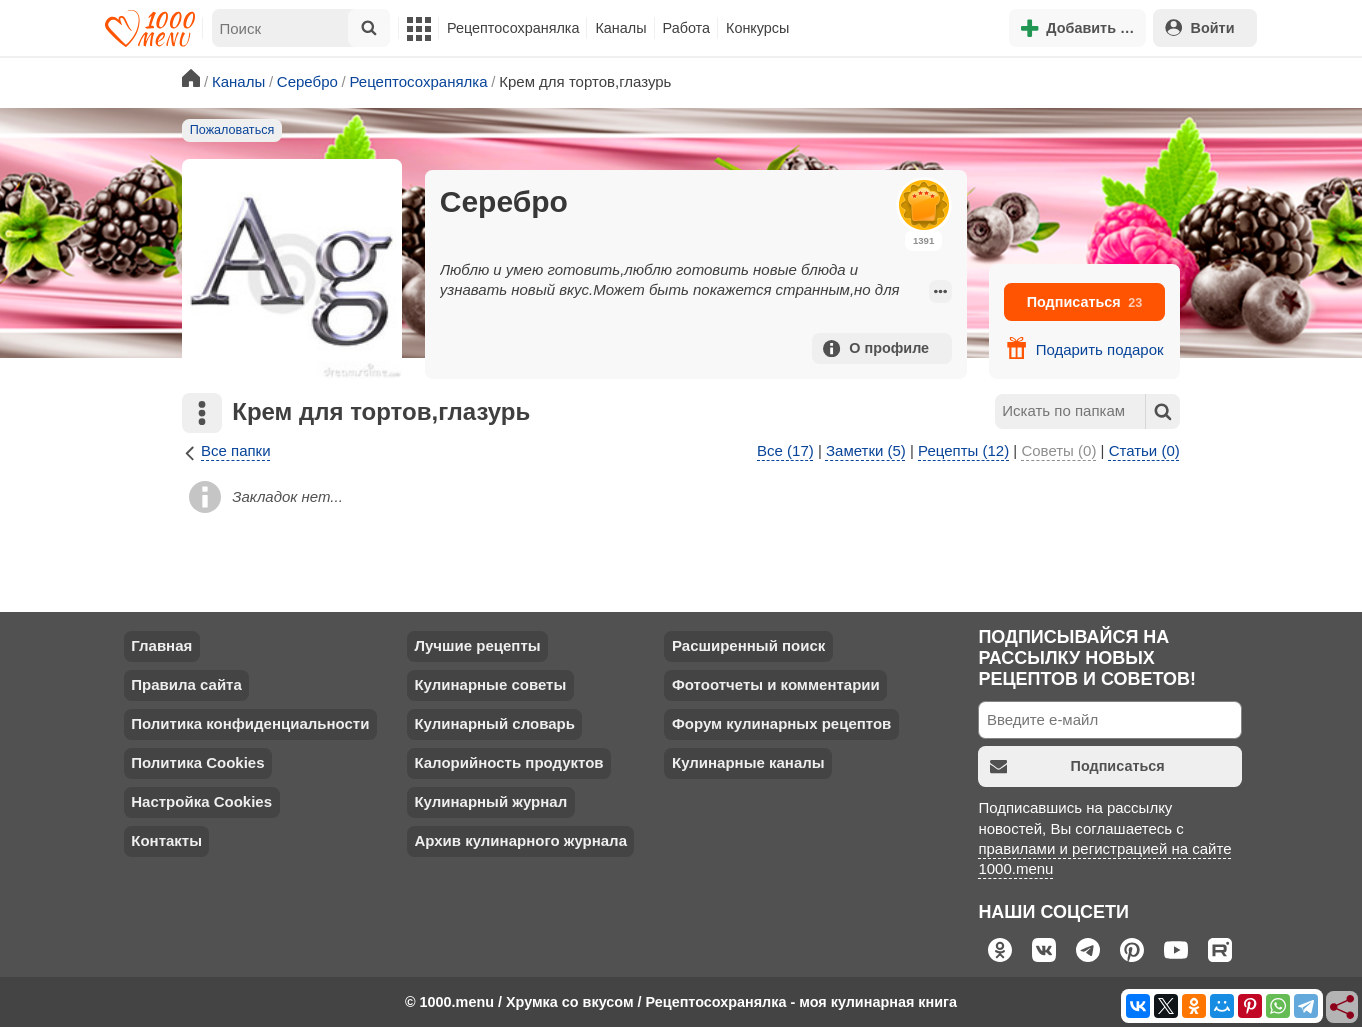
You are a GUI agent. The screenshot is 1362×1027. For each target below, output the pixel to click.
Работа (687, 28)
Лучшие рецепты (477, 645)
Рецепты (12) (963, 450)
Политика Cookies (197, 762)
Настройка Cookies (201, 801)
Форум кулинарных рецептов (781, 723)
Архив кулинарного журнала (520, 840)
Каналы (620, 28)
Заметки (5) (866, 450)
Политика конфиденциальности (250, 723)
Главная (161, 645)
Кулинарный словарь (494, 723)
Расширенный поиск (748, 645)
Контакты (166, 840)
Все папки (226, 451)
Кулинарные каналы (748, 762)
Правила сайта (186, 684)
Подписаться (1085, 302)
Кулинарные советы (490, 684)
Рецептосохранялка (513, 28)
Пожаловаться (232, 130)
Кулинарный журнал (490, 801)
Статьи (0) (1144, 450)
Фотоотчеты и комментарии (776, 684)
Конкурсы (757, 28)
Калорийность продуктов (508, 762)
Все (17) (785, 450)
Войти (1200, 27)
